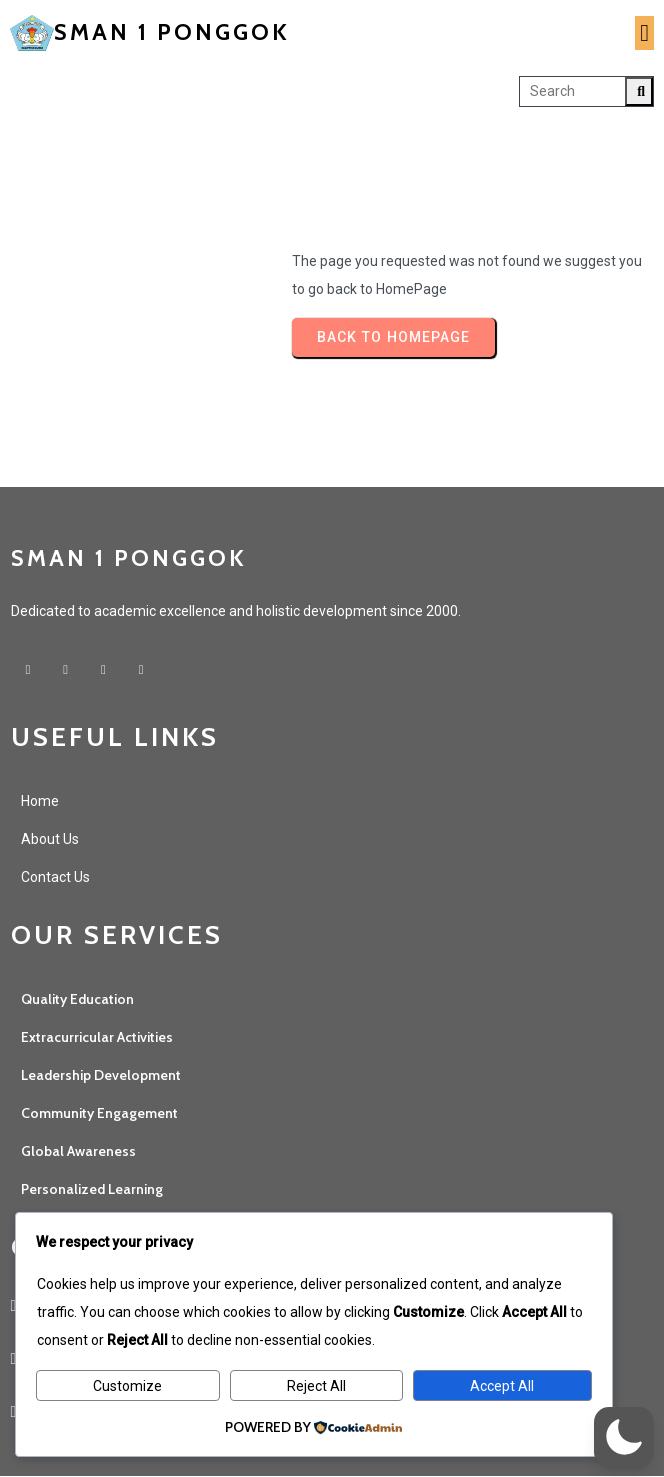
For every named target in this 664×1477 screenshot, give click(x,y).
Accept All (502, 1386)
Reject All (316, 1386)
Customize (127, 1386)
